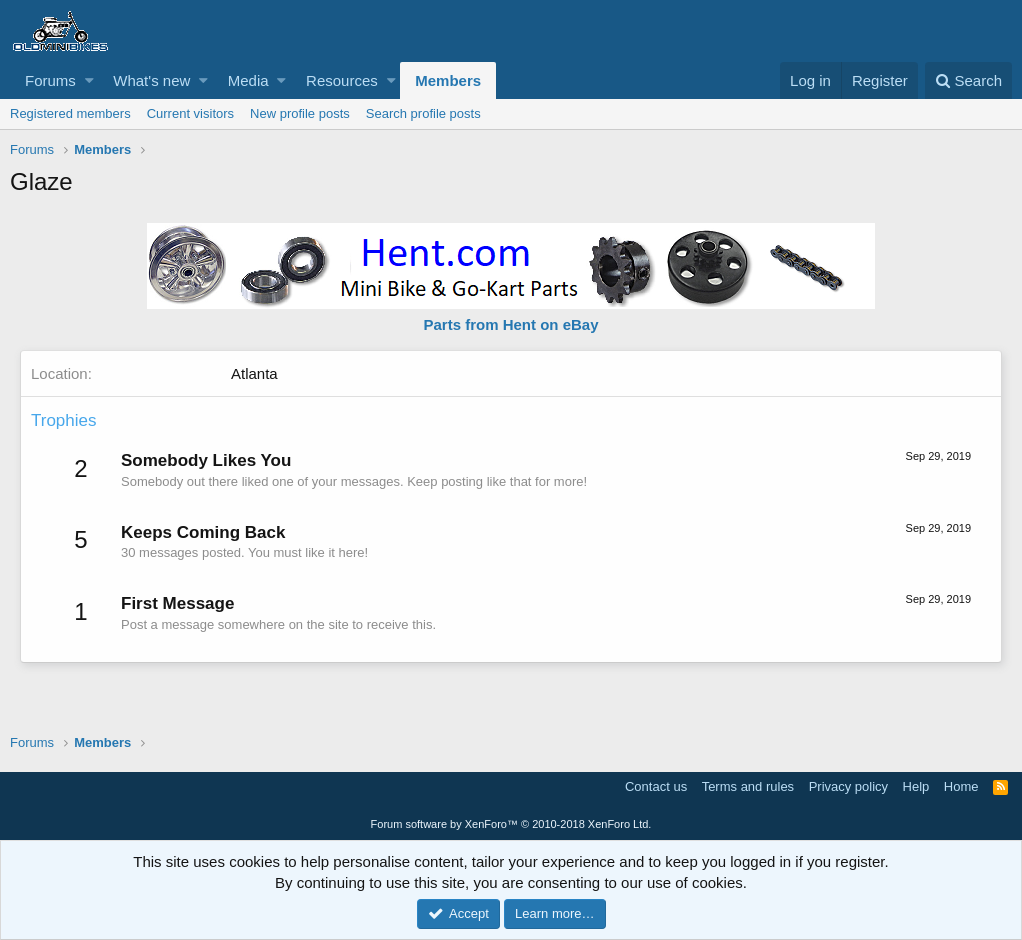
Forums (50, 80)
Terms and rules (748, 786)
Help (916, 786)
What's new (151, 80)
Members (448, 80)
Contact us (656, 786)
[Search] (968, 80)
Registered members (70, 113)
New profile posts (300, 113)
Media (248, 80)
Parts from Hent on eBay (510, 324)
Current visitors (190, 113)
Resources (342, 80)
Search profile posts (423, 113)
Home (961, 786)
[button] (89, 80)
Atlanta (254, 373)
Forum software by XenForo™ (511, 824)
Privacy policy (848, 786)
